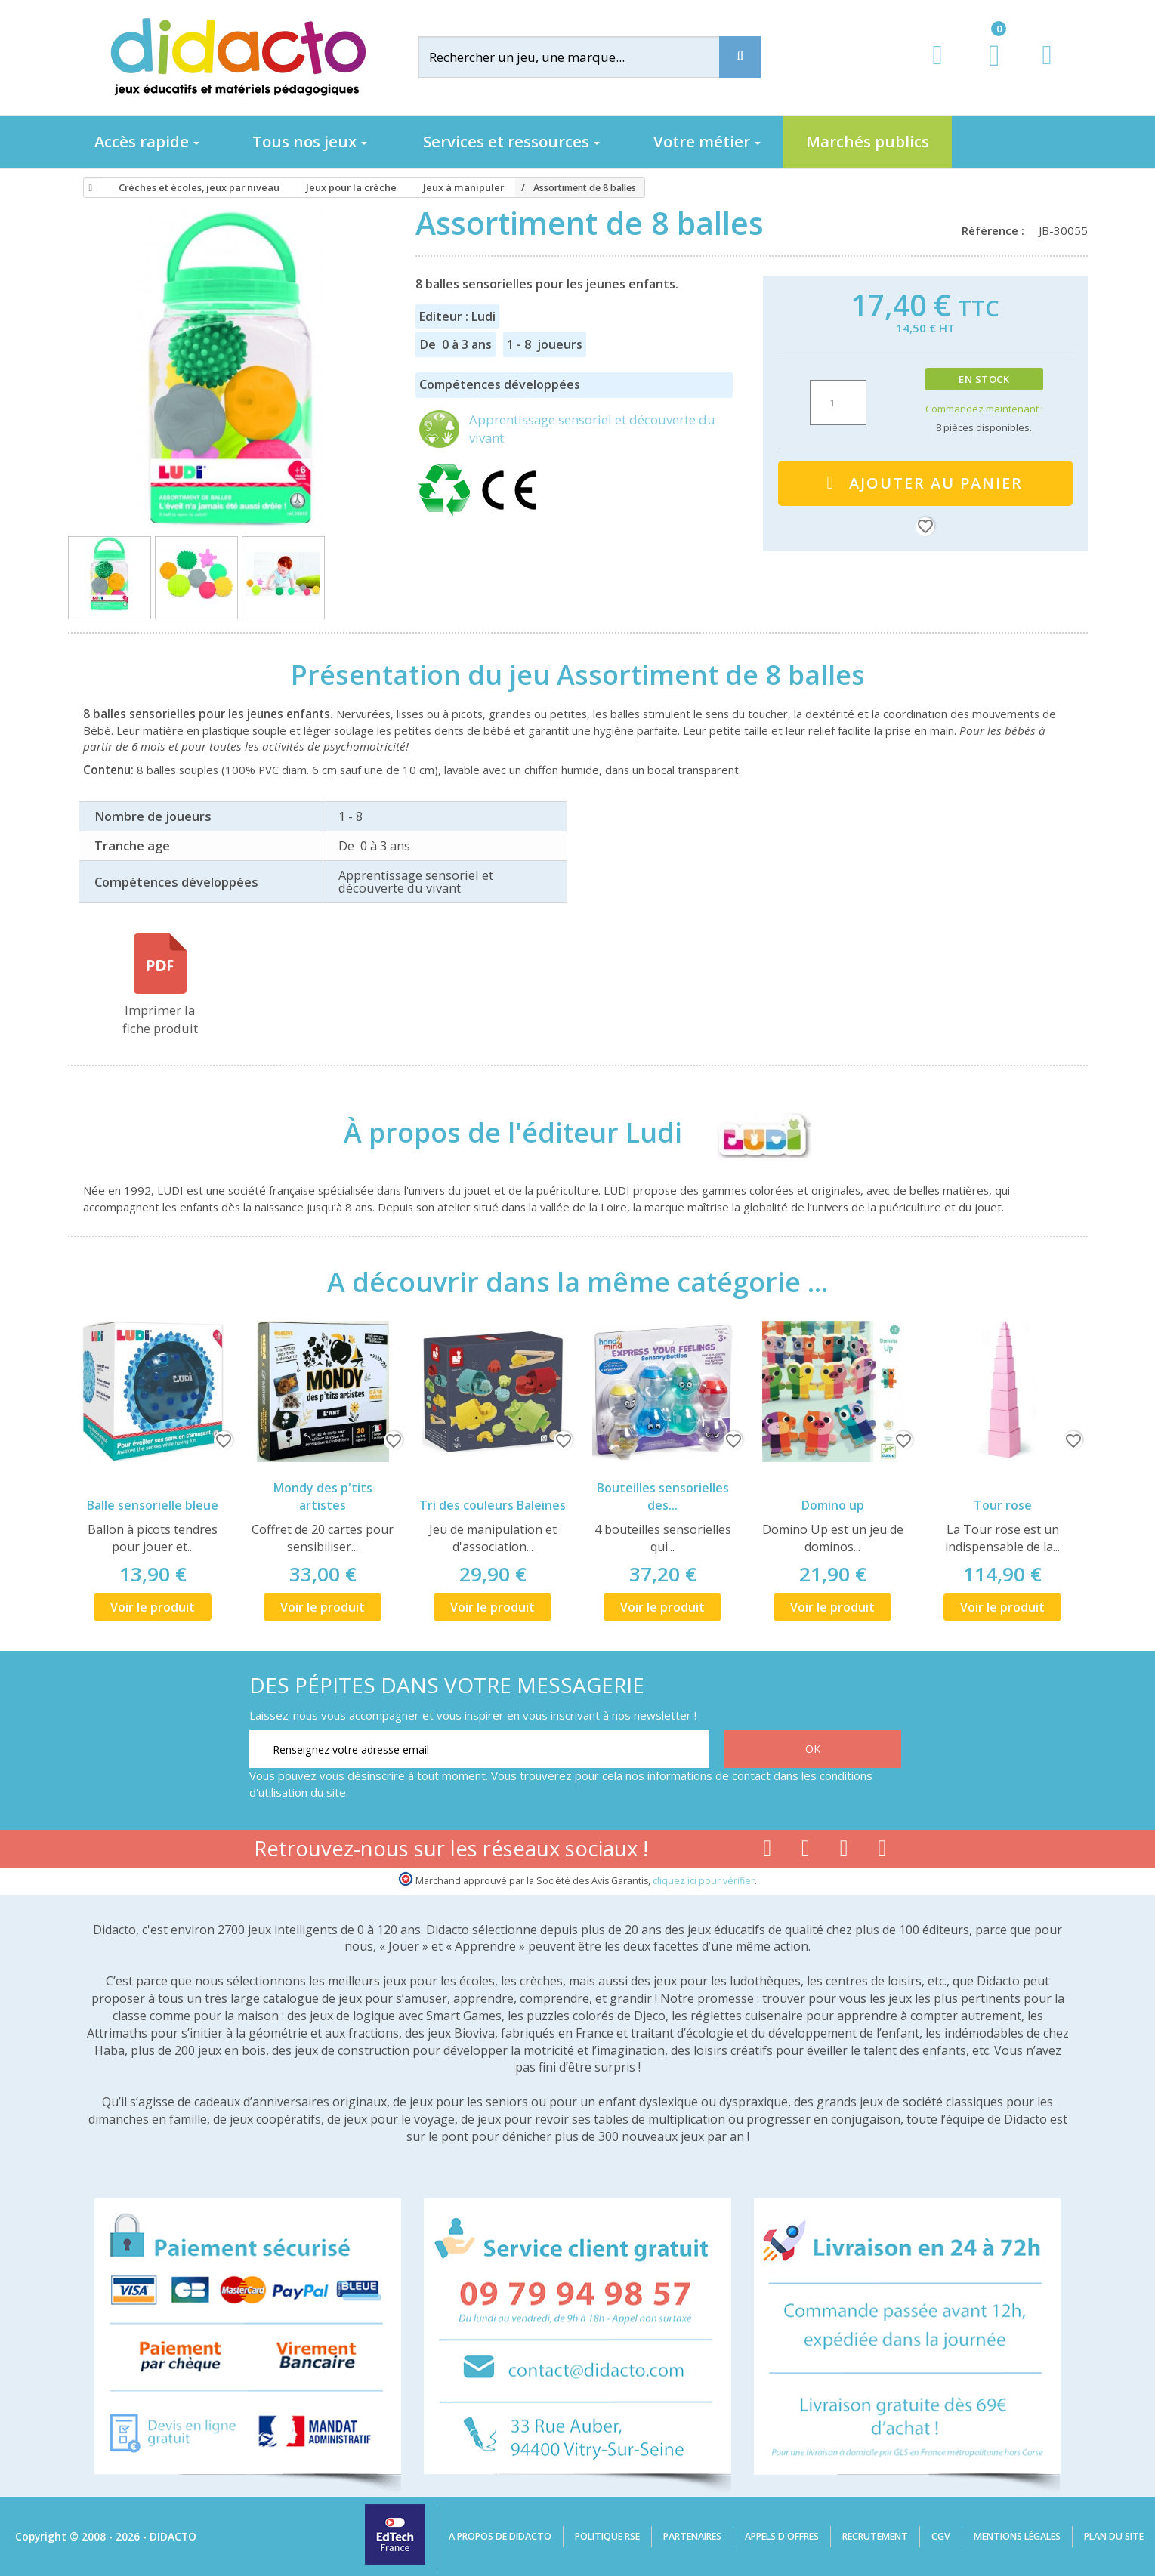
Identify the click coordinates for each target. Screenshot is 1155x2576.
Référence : (996, 230)
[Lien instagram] (844, 1851)
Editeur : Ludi (457, 316)
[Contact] (1046, 69)
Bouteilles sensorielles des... (663, 1496)
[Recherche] (740, 57)
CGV (940, 2536)
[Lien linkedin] (882, 1851)
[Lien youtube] (805, 1851)
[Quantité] (838, 402)
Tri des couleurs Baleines (492, 1505)
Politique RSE (607, 2536)
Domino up (832, 1505)
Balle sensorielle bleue (152, 1505)
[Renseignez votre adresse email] (479, 1749)
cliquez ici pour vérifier (704, 1880)
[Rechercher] (580, 57)
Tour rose (1003, 1505)
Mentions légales (1017, 2536)
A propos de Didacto (500, 2536)
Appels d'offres (782, 2536)
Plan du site (1114, 2536)
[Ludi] (750, 1133)
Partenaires (692, 2536)
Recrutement (875, 2536)
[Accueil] (88, 188)
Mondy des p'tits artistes (322, 1496)
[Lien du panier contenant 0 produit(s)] (986, 69)
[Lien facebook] (767, 1851)
